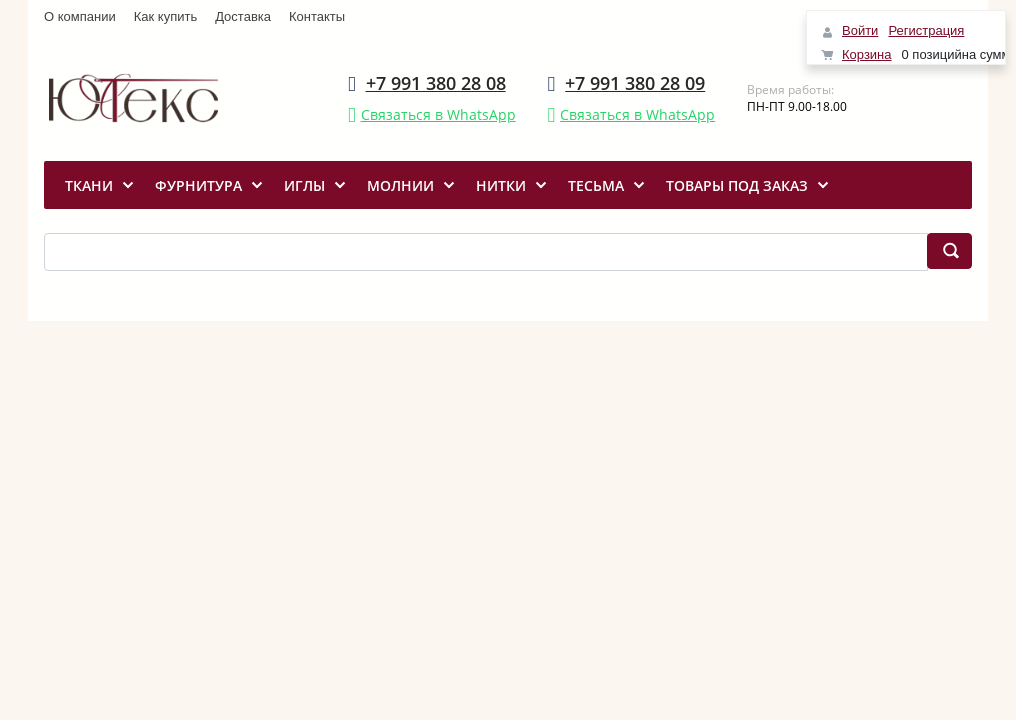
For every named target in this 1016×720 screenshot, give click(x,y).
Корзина (867, 54)
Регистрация (926, 30)
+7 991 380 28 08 (436, 83)
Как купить (165, 16)
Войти (860, 30)
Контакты (317, 16)
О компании (80, 16)
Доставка (243, 16)
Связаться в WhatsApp (438, 114)
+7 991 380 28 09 (635, 83)
